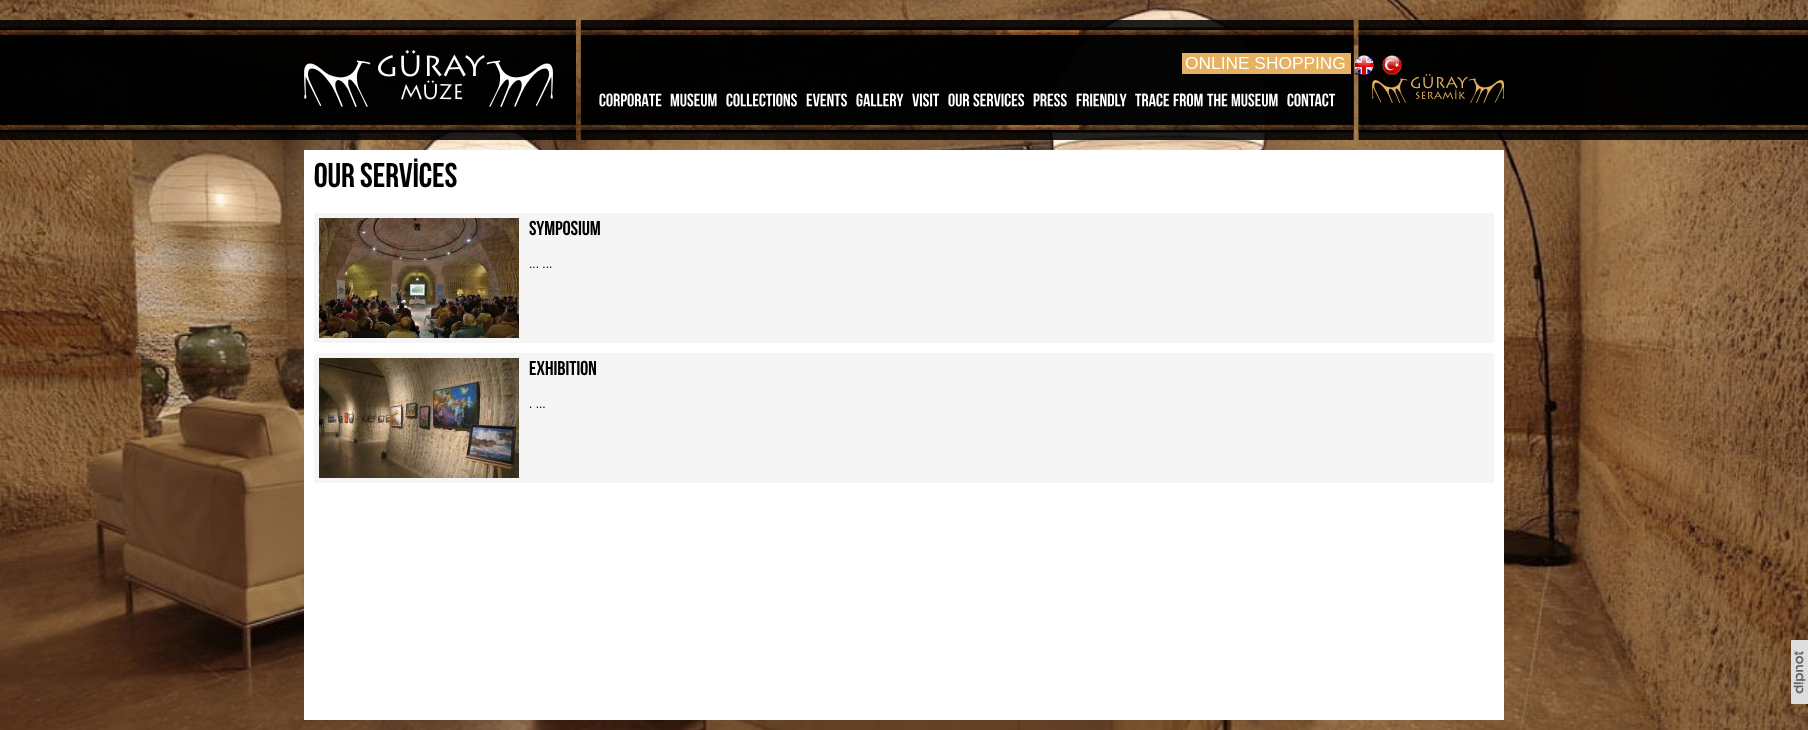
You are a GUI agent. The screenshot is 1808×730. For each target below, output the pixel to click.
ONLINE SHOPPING (1265, 63)
